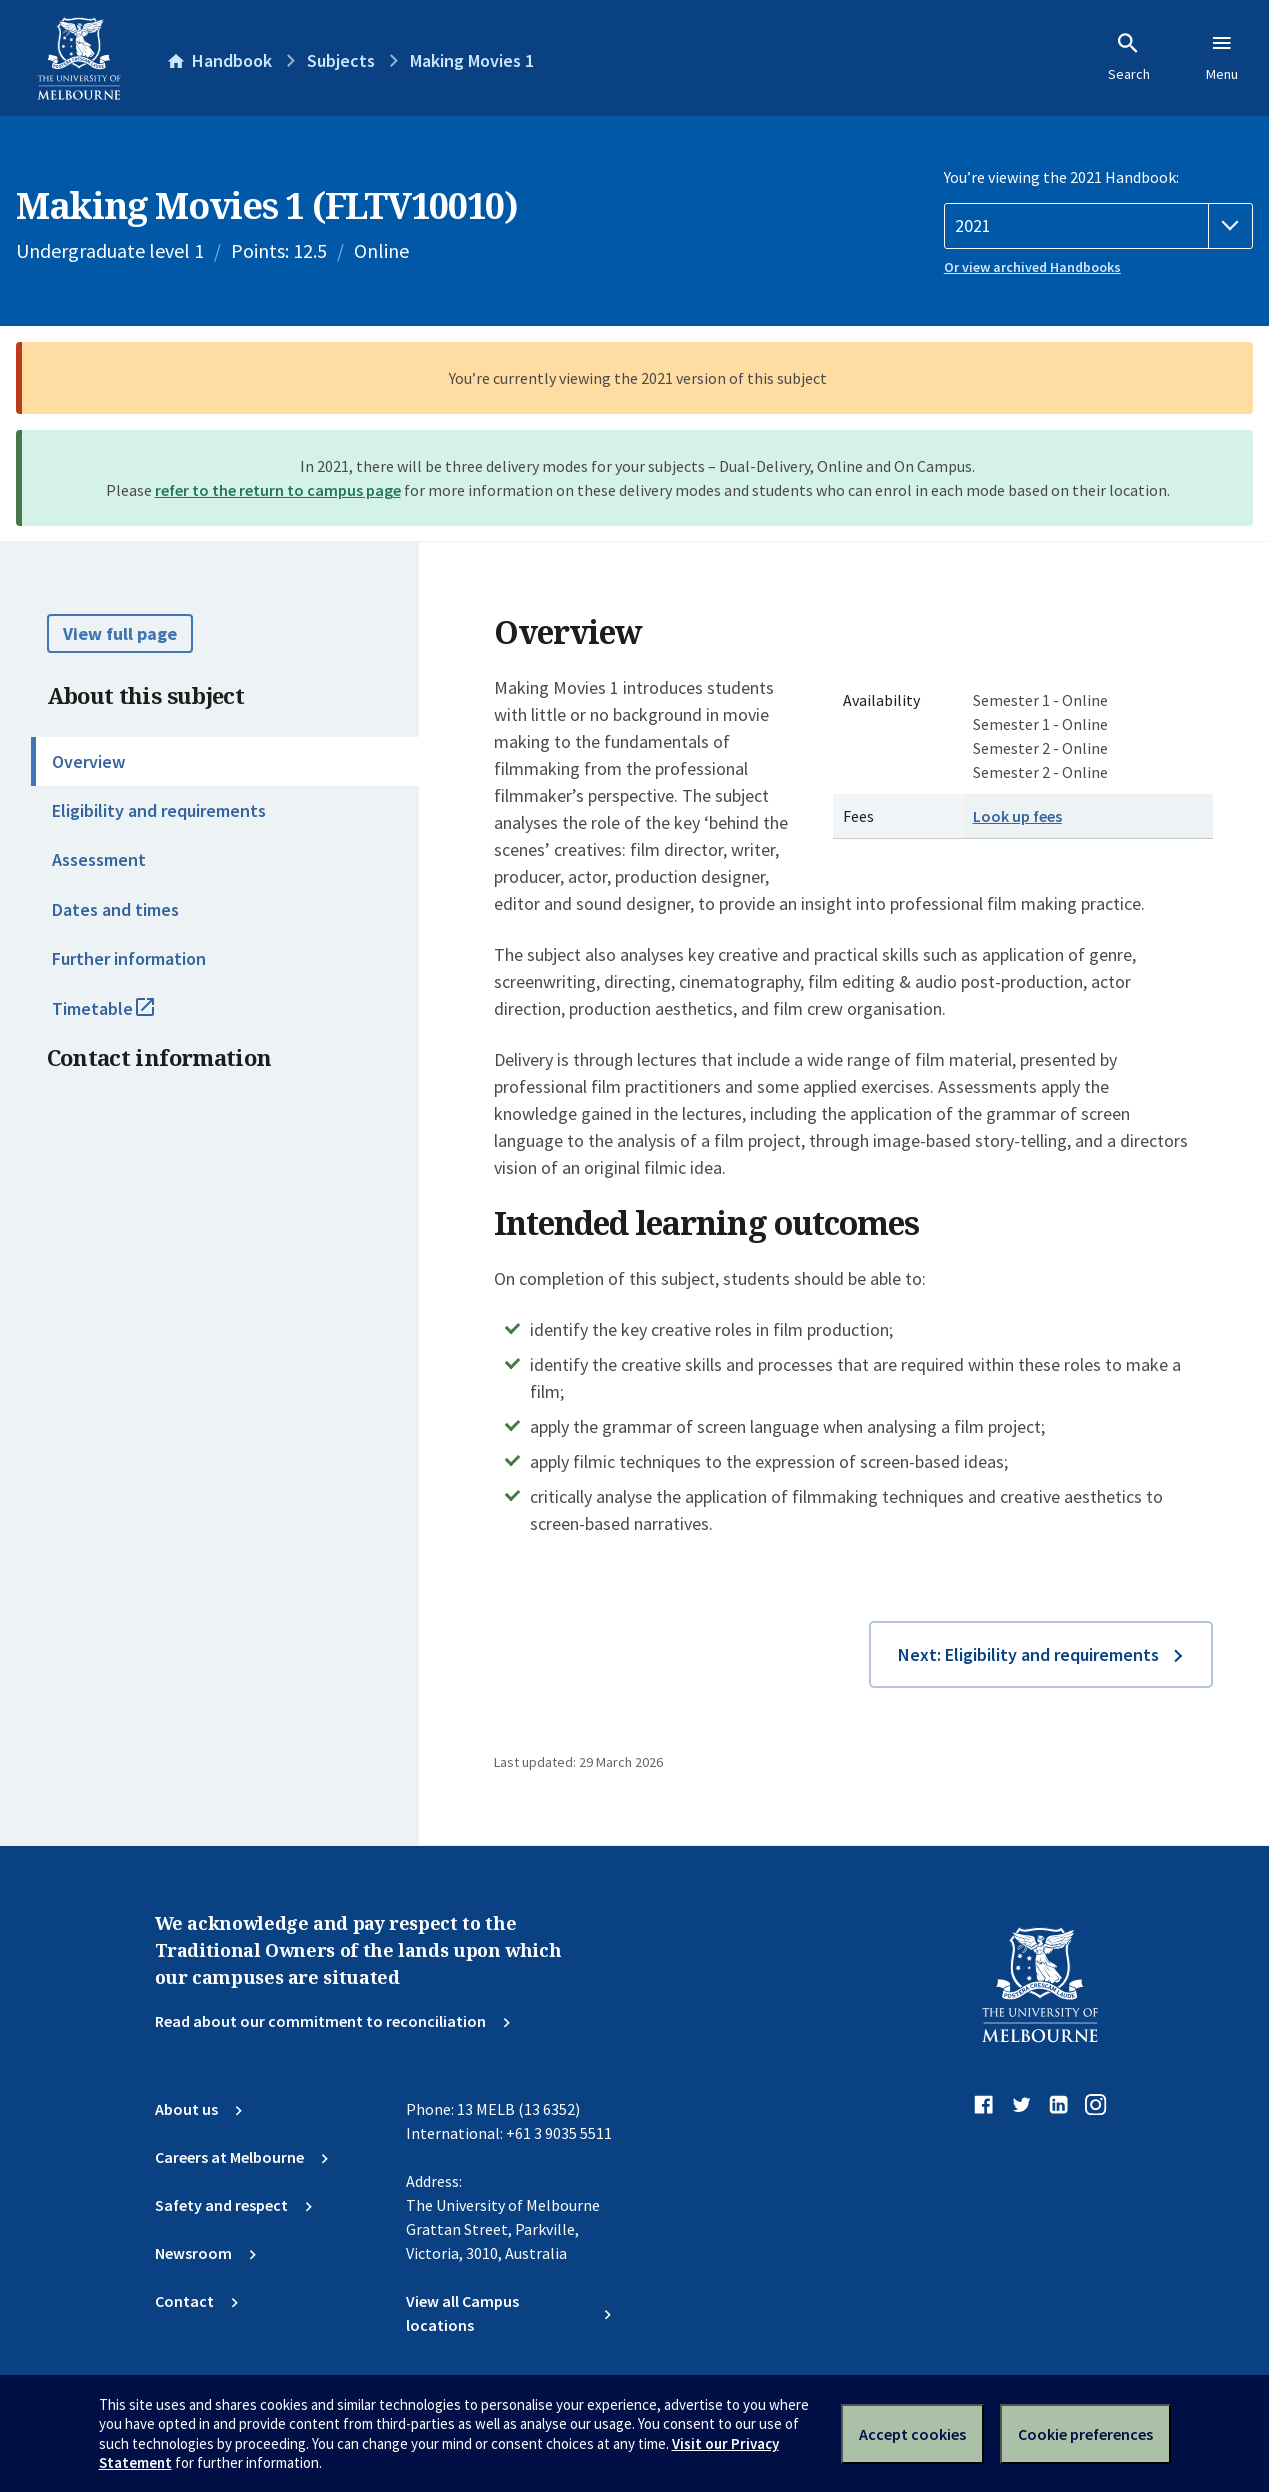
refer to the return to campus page (278, 490)
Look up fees (1017, 816)
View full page (120, 633)
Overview (88, 761)
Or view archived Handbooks (1032, 267)
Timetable (125, 1017)
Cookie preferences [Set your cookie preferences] (1085, 2434)
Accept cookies (912, 2434)
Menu (1222, 57)
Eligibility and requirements (159, 810)
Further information (129, 958)
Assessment (99, 859)
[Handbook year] (1098, 226)
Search (1129, 57)
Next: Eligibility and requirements (1028, 1654)
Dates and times (115, 909)
